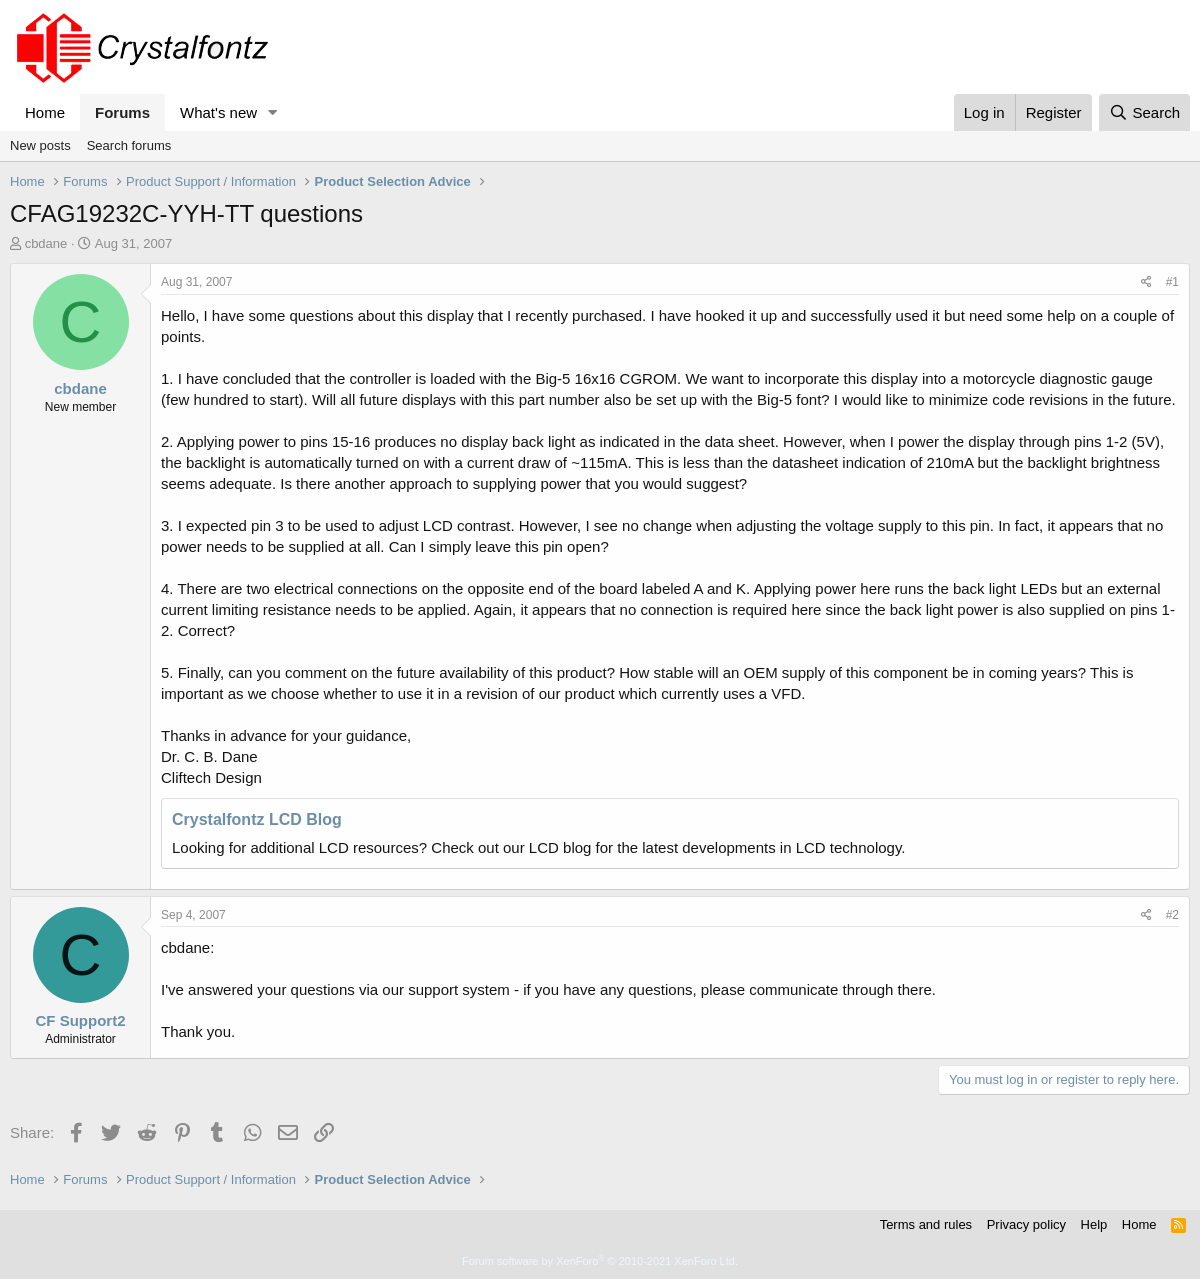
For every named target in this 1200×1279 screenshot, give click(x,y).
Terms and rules (926, 1224)
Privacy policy (1026, 1224)
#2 (1172, 915)
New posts (40, 145)
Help (1094, 1224)
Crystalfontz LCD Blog (257, 819)
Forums (122, 112)
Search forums (129, 145)
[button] (273, 112)
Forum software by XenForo (600, 1261)
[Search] (1144, 112)
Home (45, 112)
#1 (1172, 282)
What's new (218, 112)
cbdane (46, 243)
